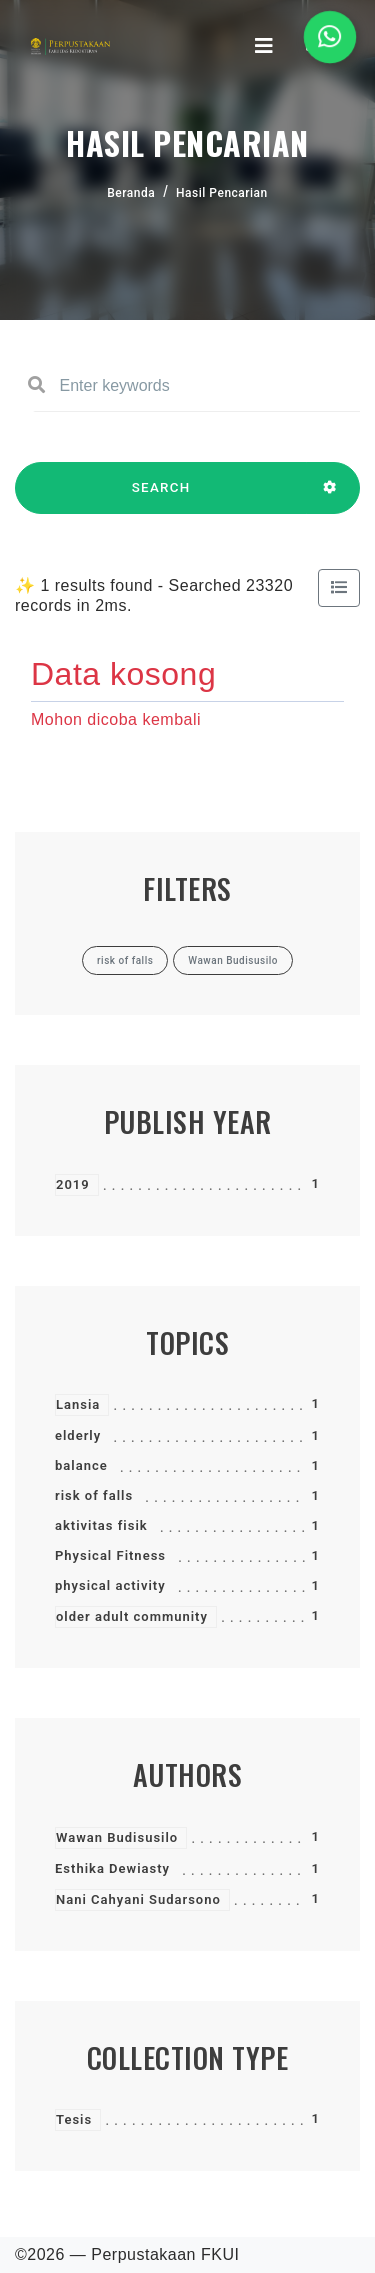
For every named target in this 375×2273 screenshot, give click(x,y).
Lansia (78, 1404)
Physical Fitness (110, 1555)
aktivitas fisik (101, 1525)
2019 (73, 1184)
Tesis (74, 2119)
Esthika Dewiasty (112, 1868)
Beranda (131, 193)
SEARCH (161, 497)
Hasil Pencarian (222, 193)
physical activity (110, 1585)
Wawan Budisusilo (117, 1837)
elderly (78, 1435)
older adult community (132, 1616)
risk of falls (94, 1495)
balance (81, 1465)
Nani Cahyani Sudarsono (138, 1899)
